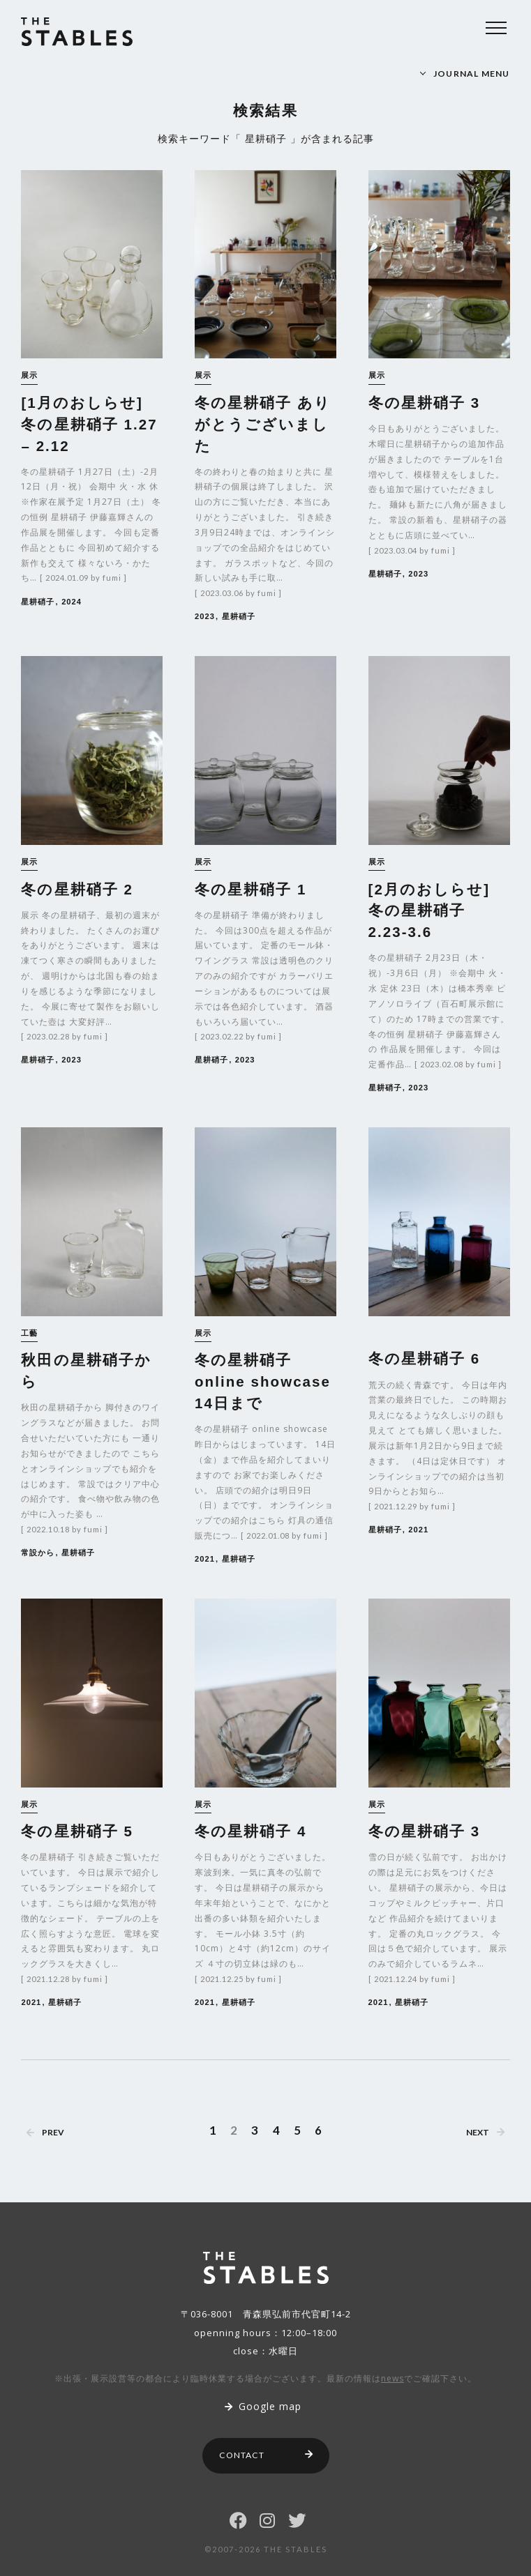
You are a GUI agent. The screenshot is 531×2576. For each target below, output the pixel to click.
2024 (71, 601)
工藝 (29, 1333)
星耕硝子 (37, 601)
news (392, 2378)
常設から (37, 1552)
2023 (205, 616)
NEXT (485, 2132)
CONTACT (266, 2455)
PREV (45, 2132)
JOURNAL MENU (471, 73)
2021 (205, 1559)
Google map (263, 2406)
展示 (29, 375)
